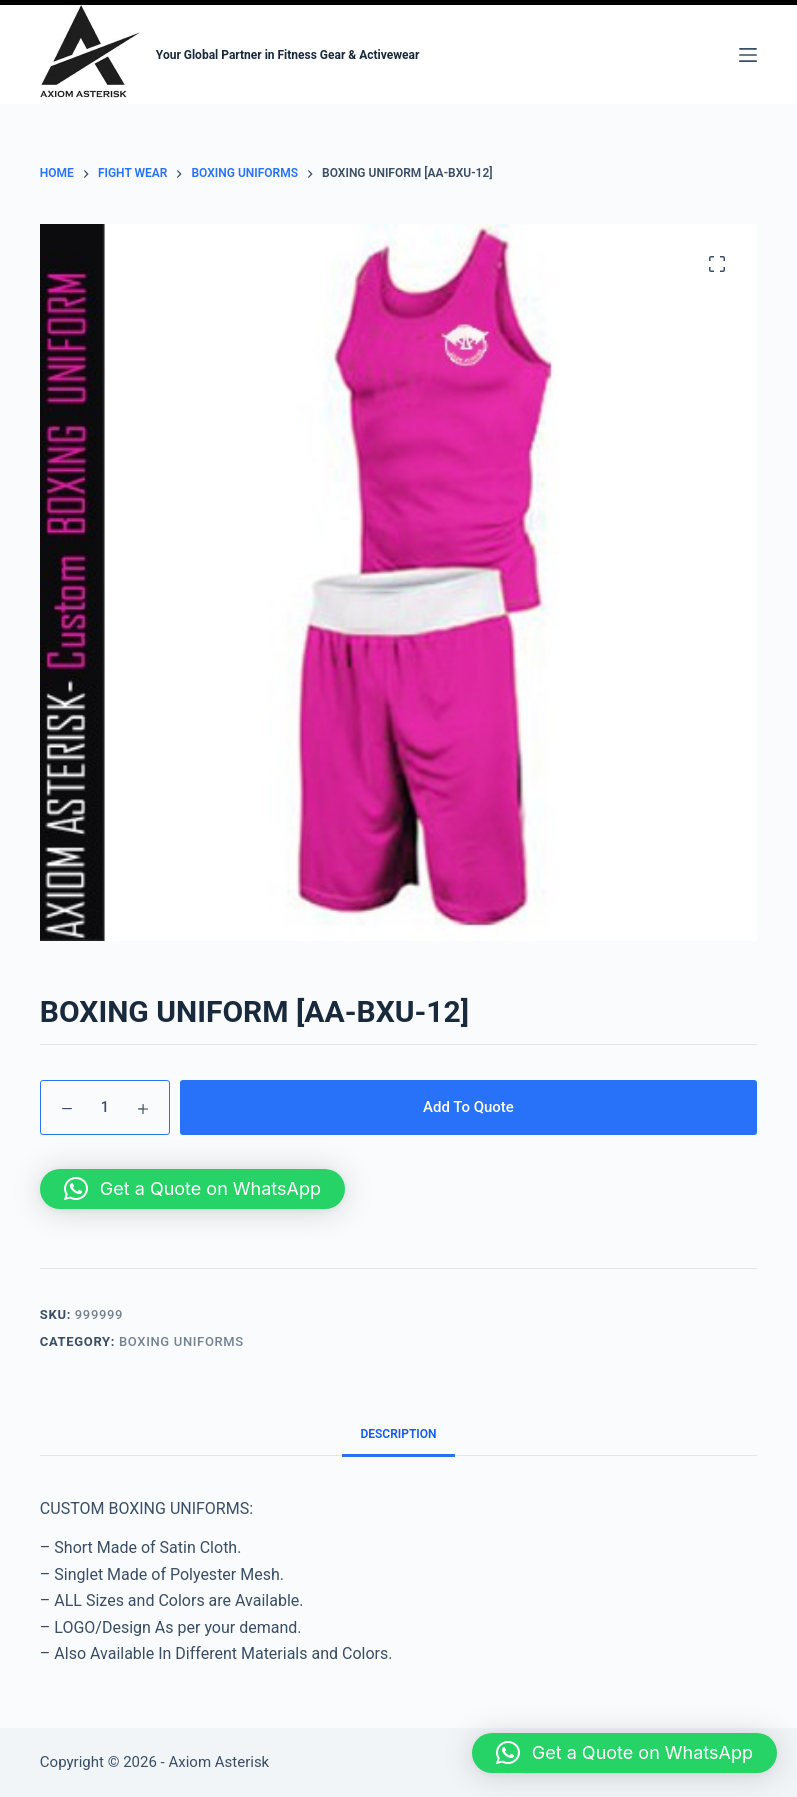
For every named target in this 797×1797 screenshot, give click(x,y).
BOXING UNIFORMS (181, 1341)
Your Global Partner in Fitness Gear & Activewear (288, 55)
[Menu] (748, 55)
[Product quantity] (105, 1107)
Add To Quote (468, 1107)
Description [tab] (398, 1434)
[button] (192, 1189)
